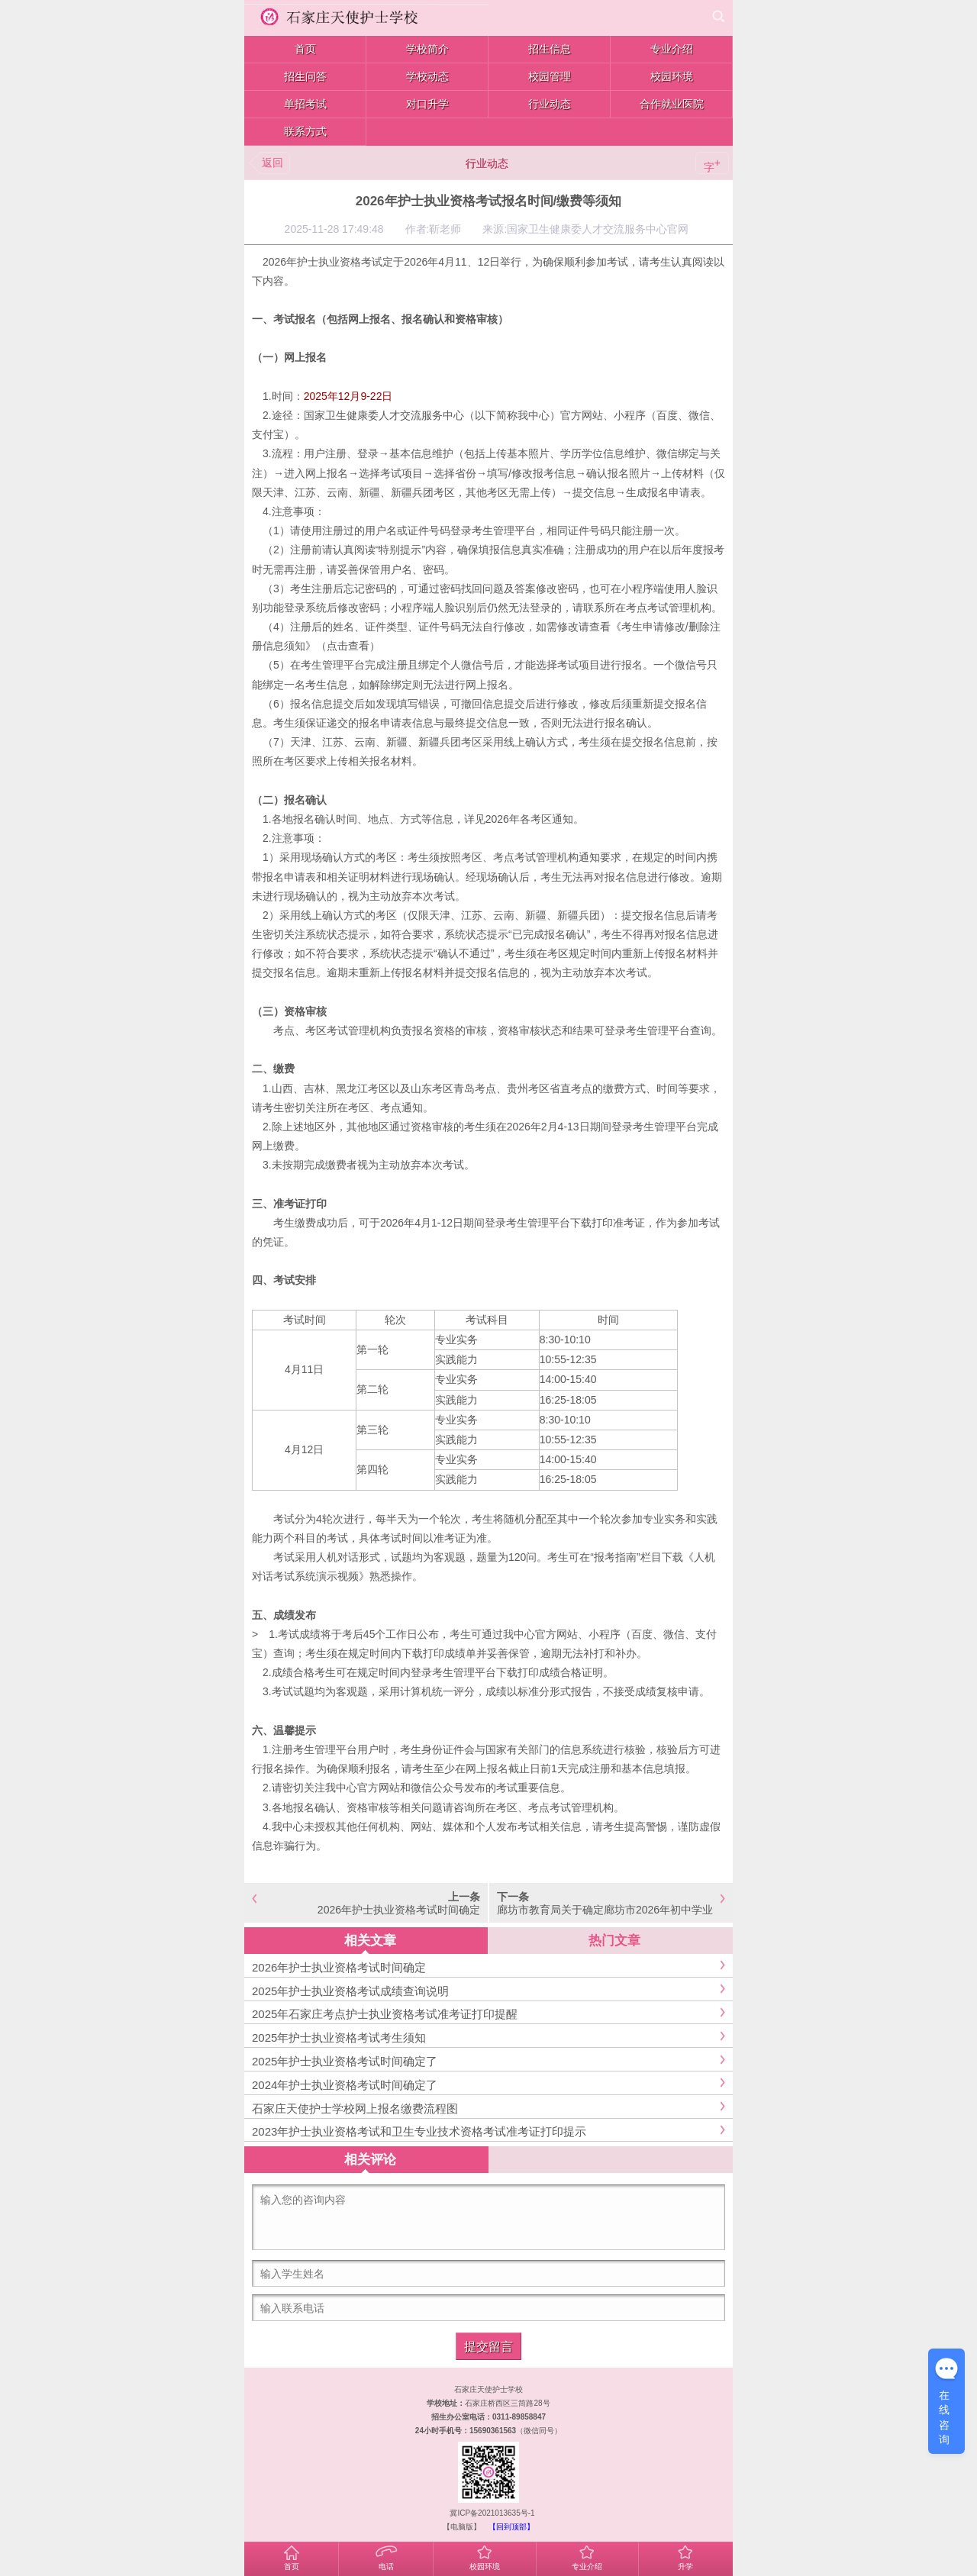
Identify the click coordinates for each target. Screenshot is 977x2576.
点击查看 (348, 646)
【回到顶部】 (511, 2527)
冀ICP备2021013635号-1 (492, 2513)
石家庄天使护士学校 (488, 2389)
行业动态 (487, 163)
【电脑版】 (462, 2527)
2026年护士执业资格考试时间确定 (399, 1910)
